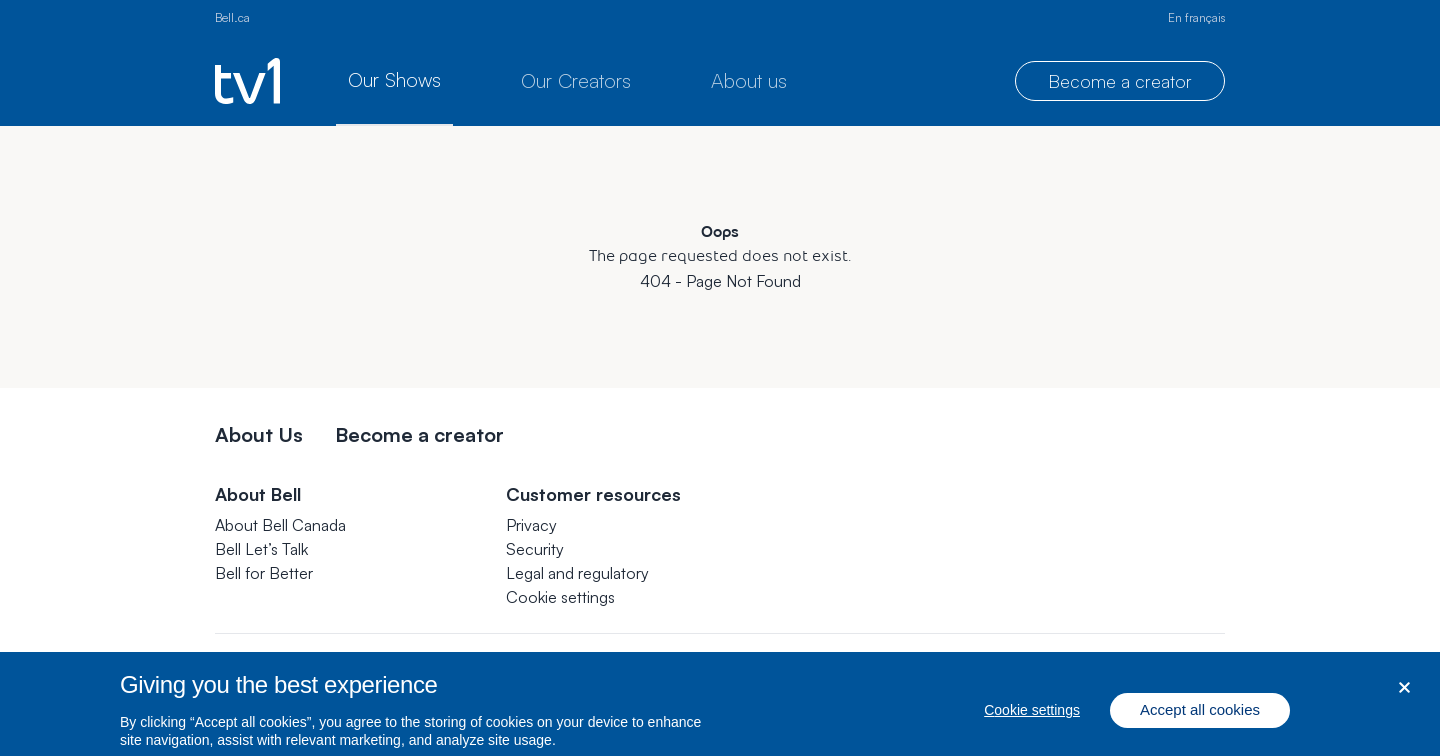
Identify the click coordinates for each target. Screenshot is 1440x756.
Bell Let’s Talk (261, 549)
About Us (259, 434)
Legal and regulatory (577, 573)
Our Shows (394, 79)
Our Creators (576, 80)
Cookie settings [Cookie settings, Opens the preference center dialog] (1032, 724)
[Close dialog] (1404, 700)
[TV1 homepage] (247, 81)
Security (535, 549)
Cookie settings (560, 597)
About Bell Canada (280, 525)
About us (749, 80)
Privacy (531, 525)
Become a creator (1120, 81)
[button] (560, 597)
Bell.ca (232, 17)
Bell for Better (264, 573)
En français (1196, 17)
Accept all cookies (1200, 723)
